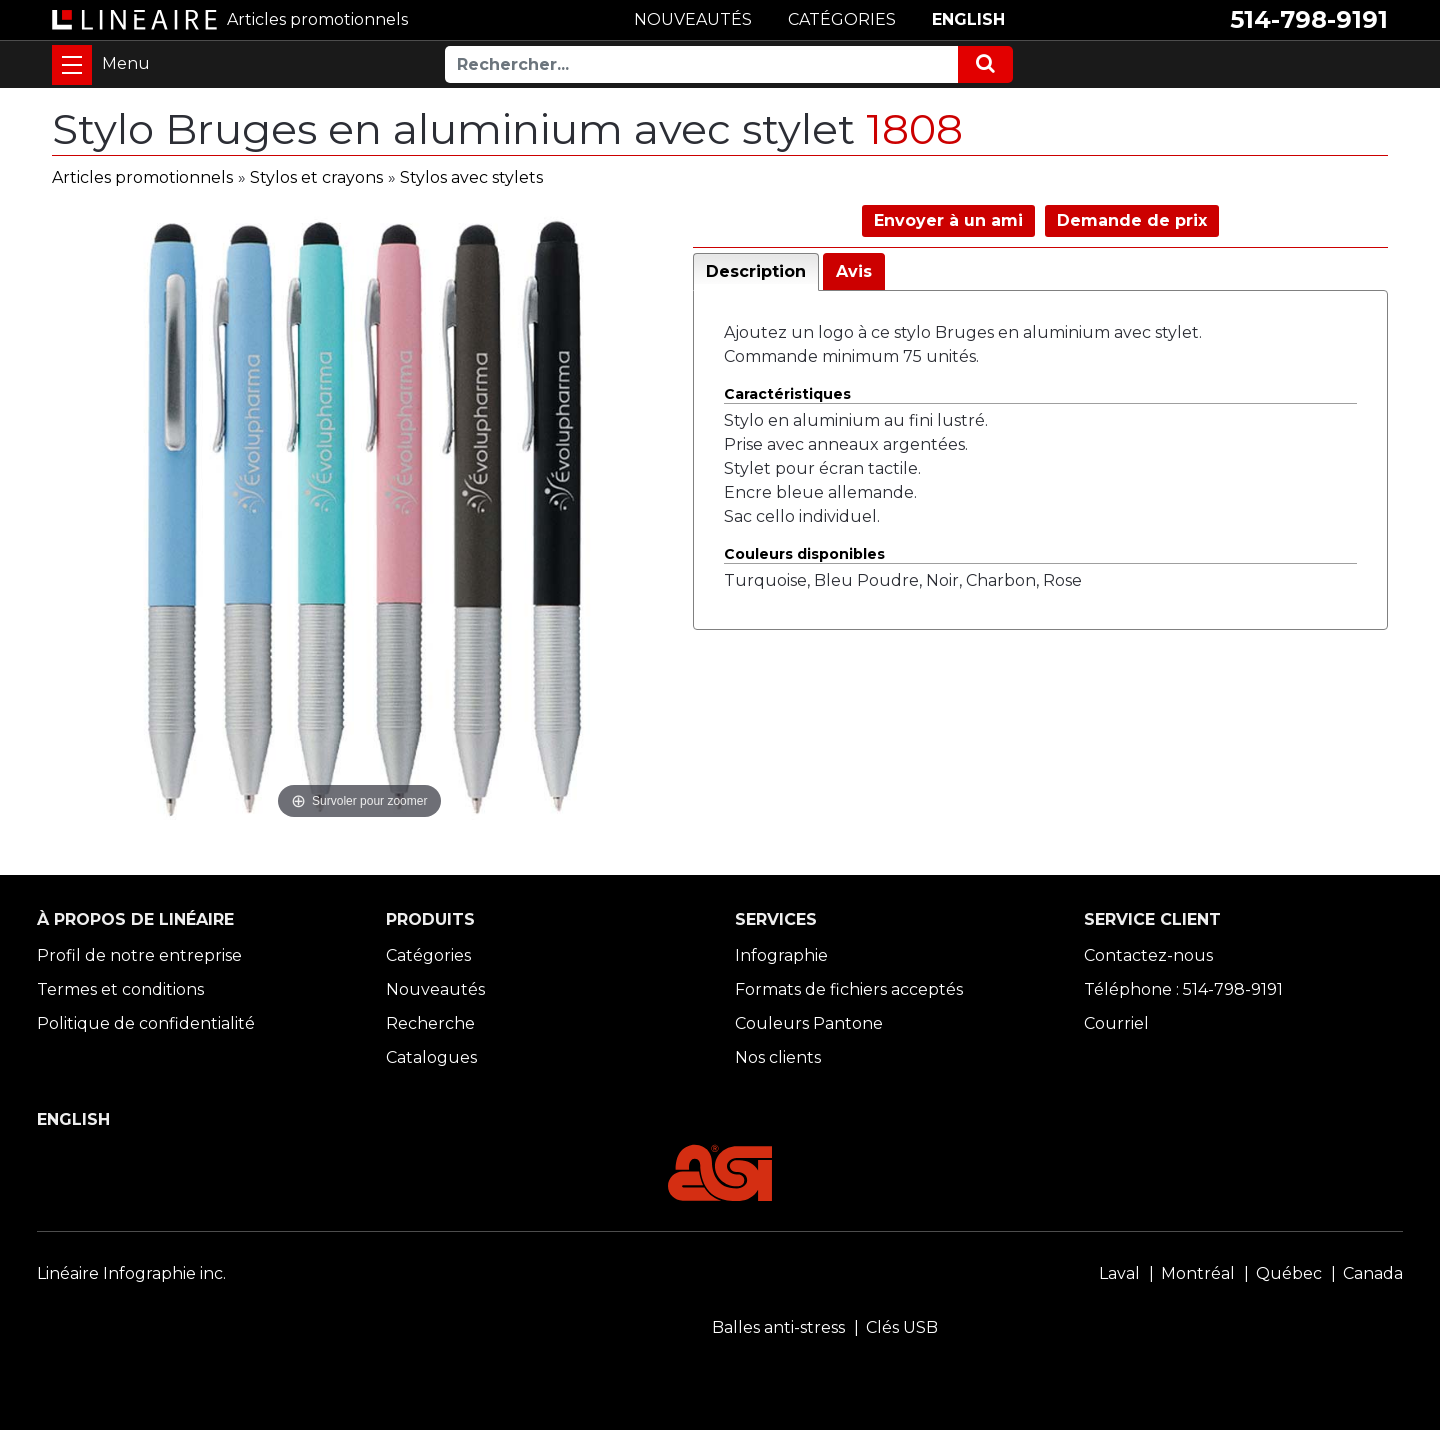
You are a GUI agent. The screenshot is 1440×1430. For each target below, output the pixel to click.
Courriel (1116, 1023)
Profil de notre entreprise (139, 955)
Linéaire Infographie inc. (131, 1273)
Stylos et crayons (316, 177)
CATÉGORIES (842, 19)
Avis (854, 271)
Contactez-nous (1148, 955)
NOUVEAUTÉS (693, 19)
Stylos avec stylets (471, 177)
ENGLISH (968, 19)
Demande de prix (1132, 220)
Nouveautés (435, 989)
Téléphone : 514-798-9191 (1183, 989)
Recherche (430, 1023)
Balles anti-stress (778, 1327)
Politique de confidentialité (146, 1023)
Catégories (428, 955)
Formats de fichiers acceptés (849, 989)
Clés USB (902, 1327)
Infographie (781, 955)
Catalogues (431, 1057)
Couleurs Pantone (809, 1023)
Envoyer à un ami (948, 220)
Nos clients (778, 1057)
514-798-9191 (1309, 19)
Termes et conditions (120, 989)
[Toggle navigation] (72, 65)
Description (756, 271)
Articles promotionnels (142, 177)
